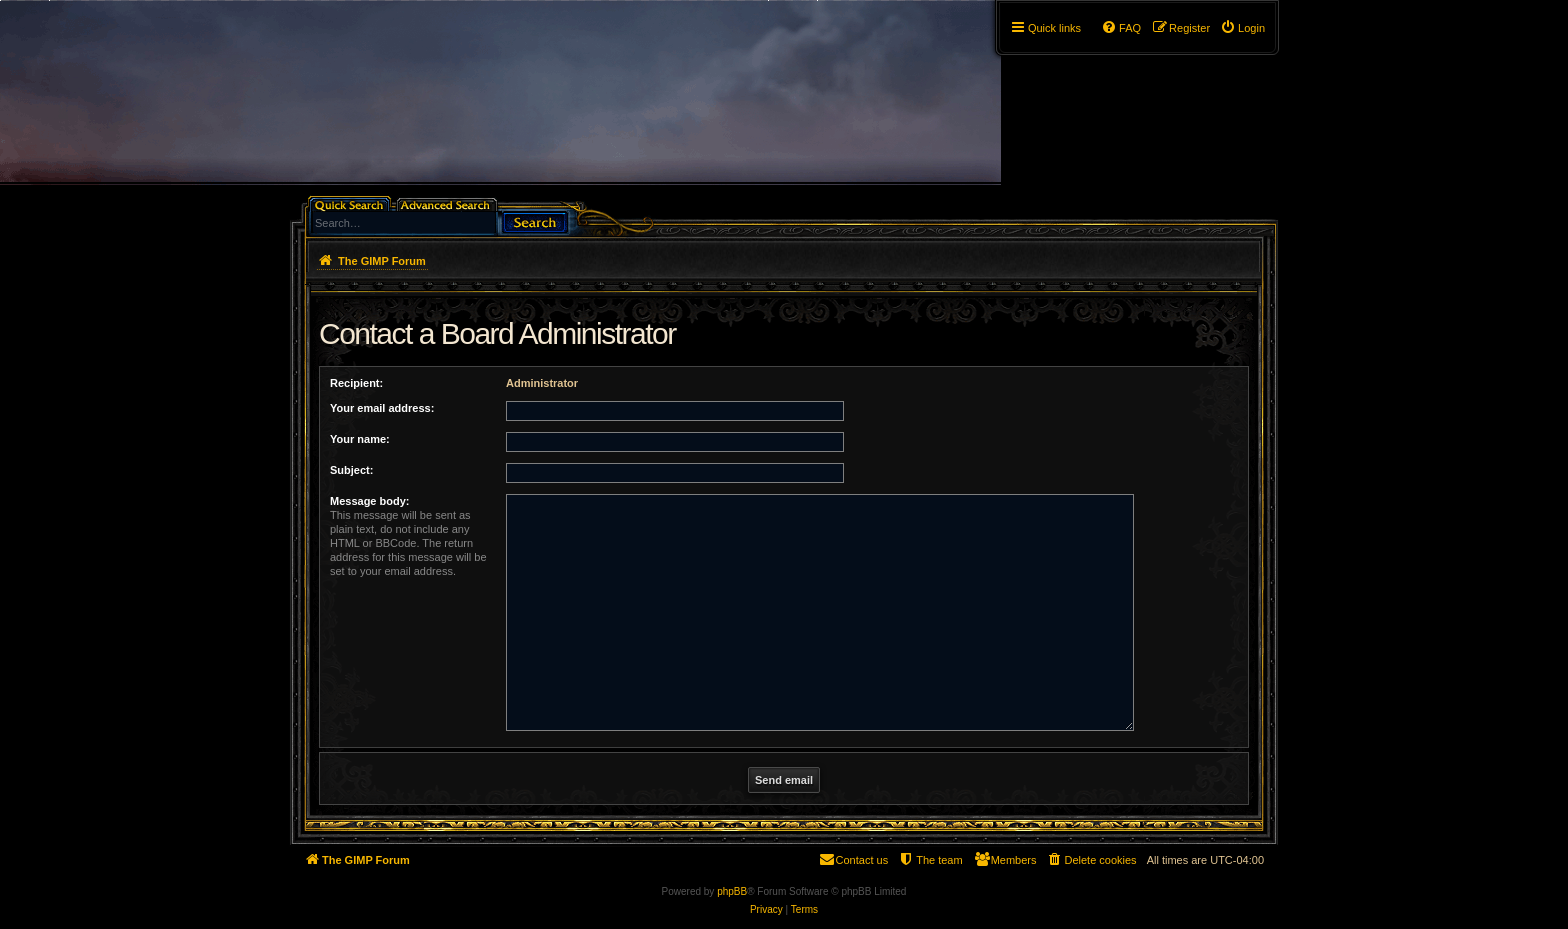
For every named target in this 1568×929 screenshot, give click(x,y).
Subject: (351, 470)
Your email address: (382, 408)
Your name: (360, 439)
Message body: (369, 501)
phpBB (732, 891)
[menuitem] (1242, 28)
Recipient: (356, 383)
